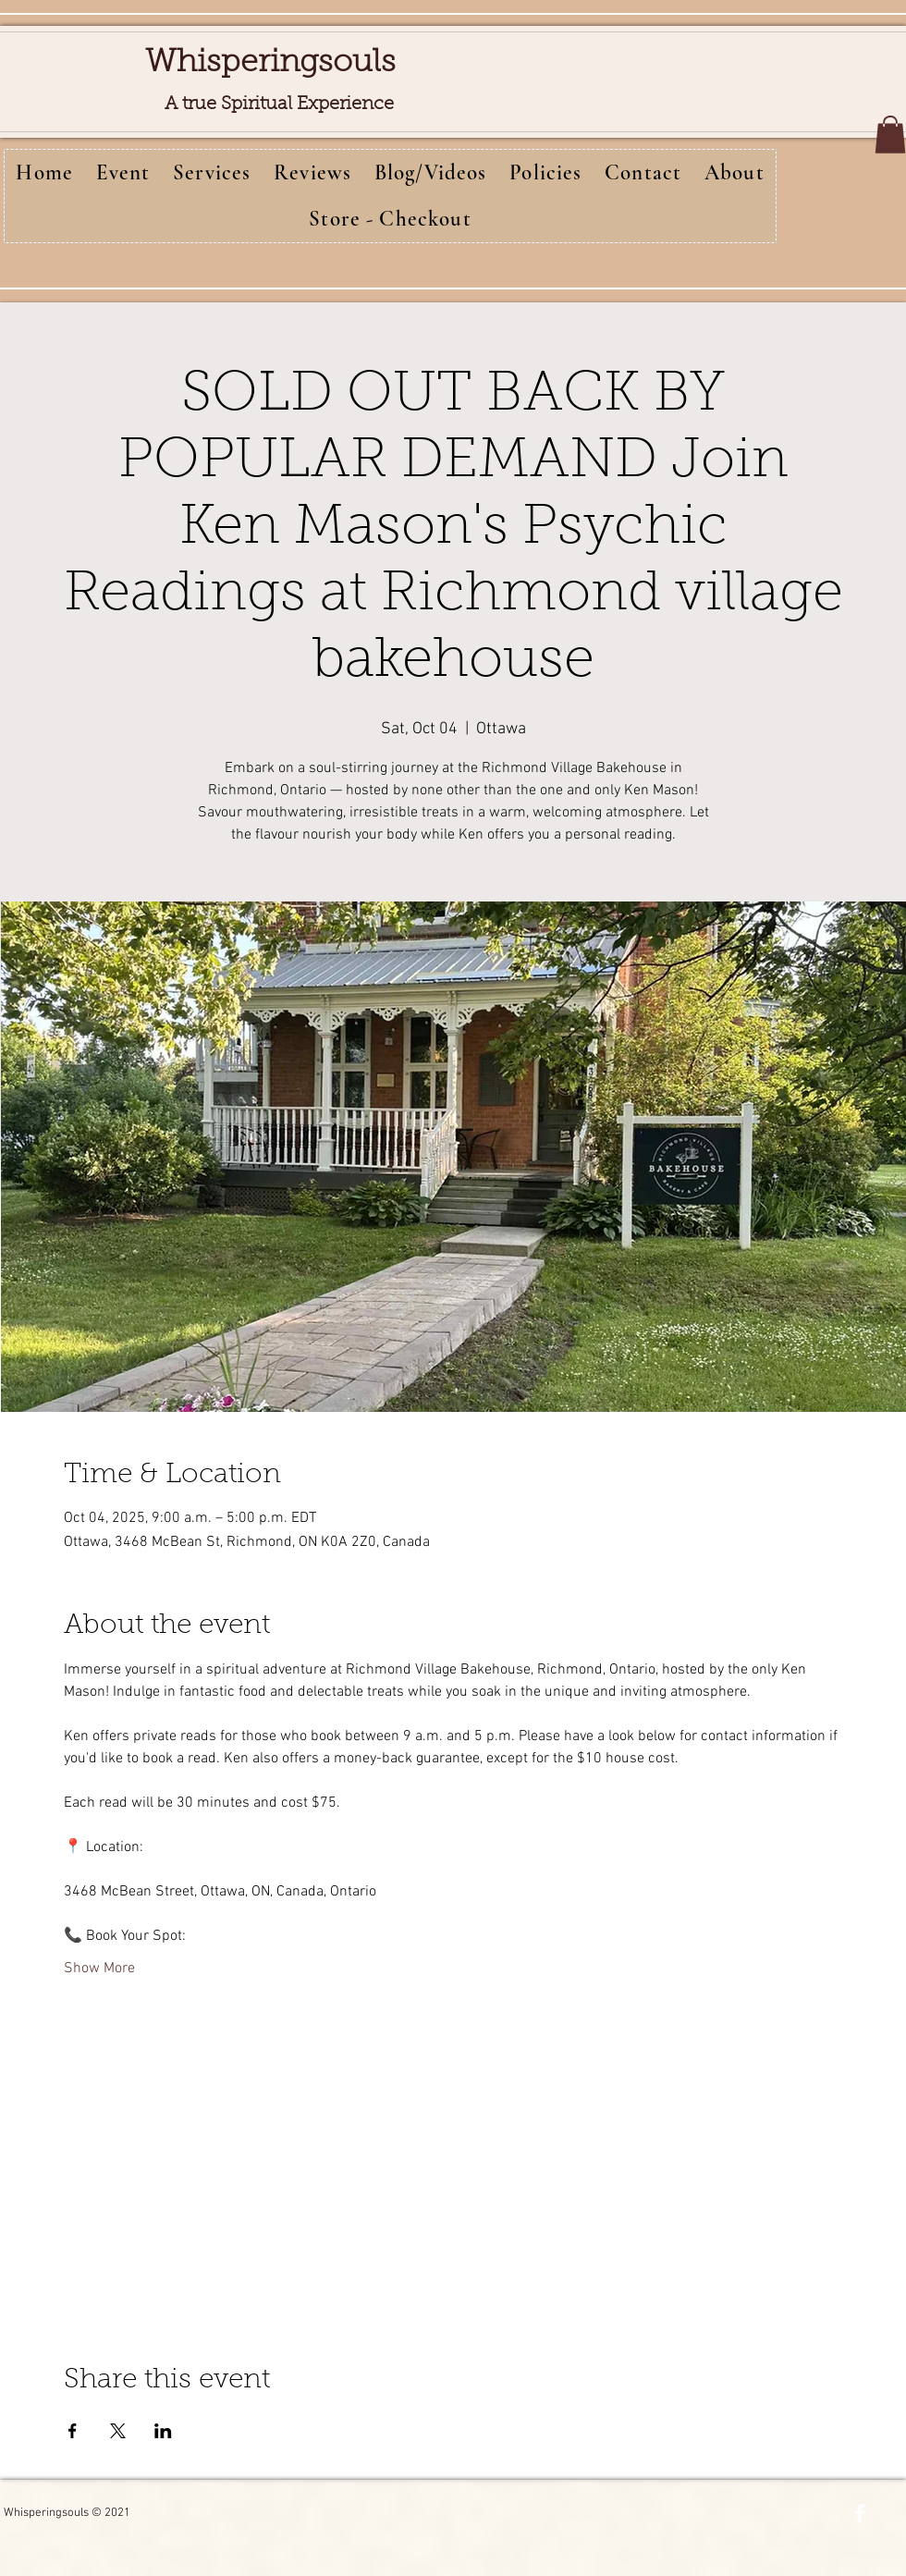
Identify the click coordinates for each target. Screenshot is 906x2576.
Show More (99, 1968)
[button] (890, 134)
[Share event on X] (118, 2430)
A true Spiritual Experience (279, 104)
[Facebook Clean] (860, 2513)
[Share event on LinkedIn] (163, 2430)
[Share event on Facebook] (72, 2430)
